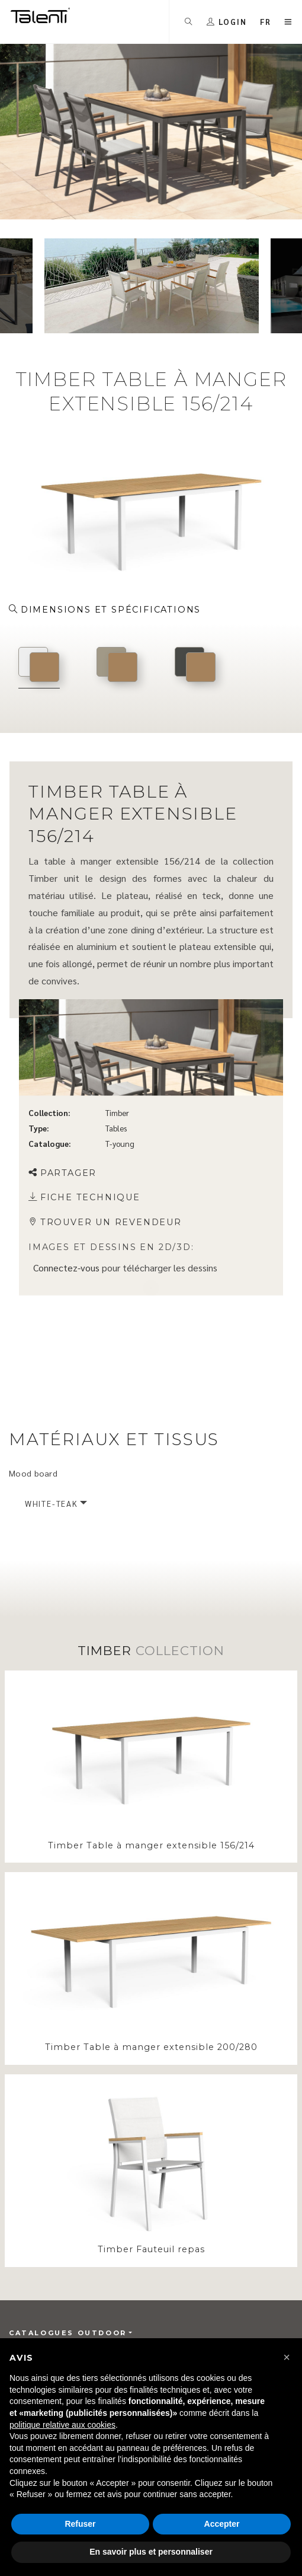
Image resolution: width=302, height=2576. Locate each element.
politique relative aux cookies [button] (62, 2425)
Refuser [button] (80, 2524)
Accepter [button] (222, 2524)
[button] (286, 2357)
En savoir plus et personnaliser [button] (151, 2551)
